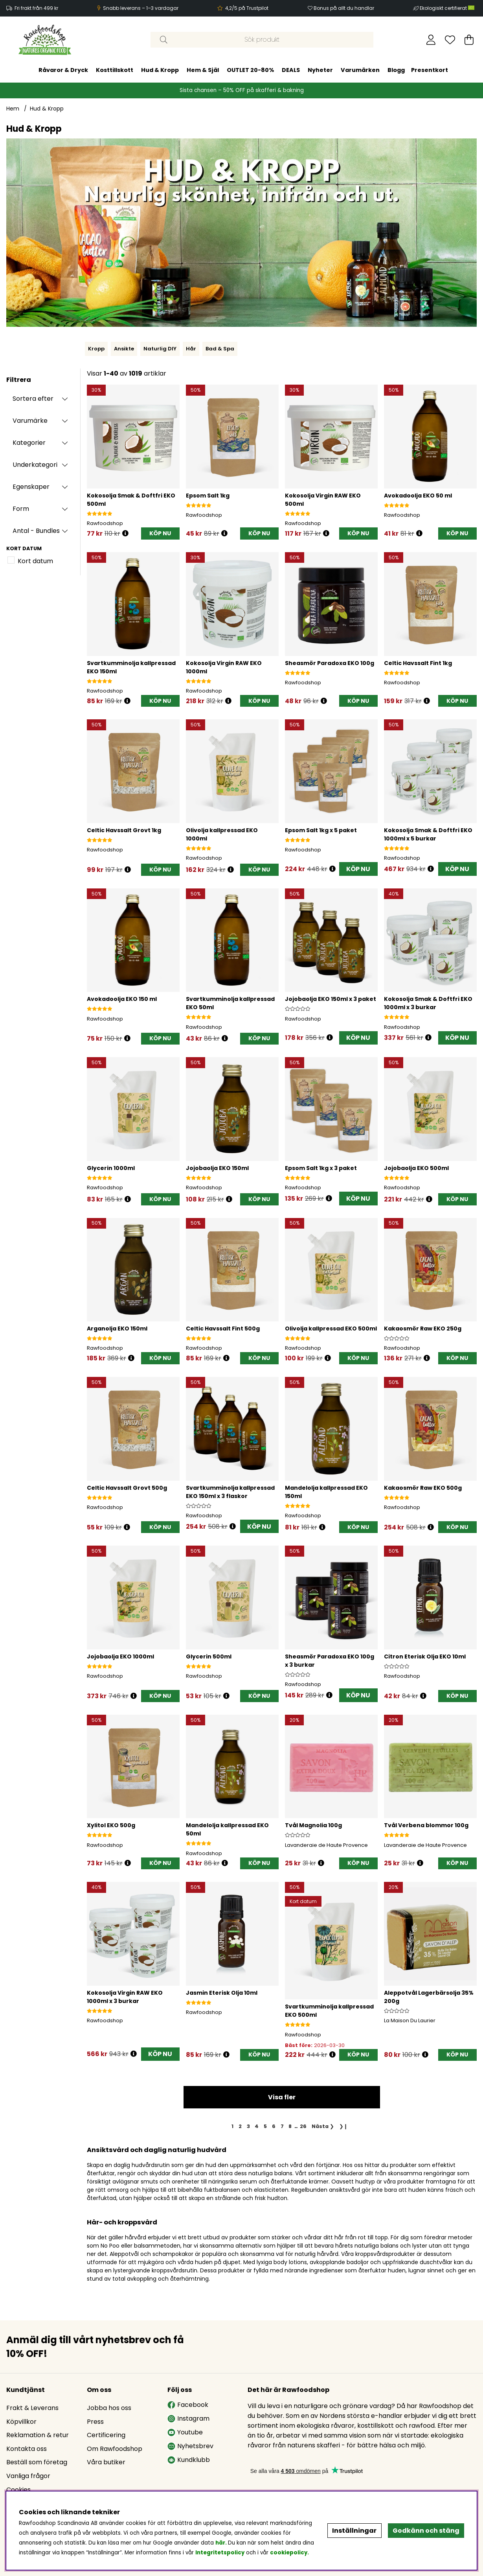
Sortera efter (33, 398)
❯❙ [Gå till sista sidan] (343, 2126)
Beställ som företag (36, 2462)
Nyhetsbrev (190, 2446)
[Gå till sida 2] (240, 2126)
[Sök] (262, 40)
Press (95, 2421)
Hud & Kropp (160, 70)
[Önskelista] (450, 39)
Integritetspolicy (219, 2552)
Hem (12, 108)
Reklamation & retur (37, 2435)
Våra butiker (106, 2462)
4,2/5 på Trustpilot (246, 8)
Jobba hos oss (109, 2407)
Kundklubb (188, 2459)
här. (221, 2543)
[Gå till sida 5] (265, 2126)
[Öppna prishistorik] (125, 533)
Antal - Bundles (36, 530)
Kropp (96, 348)
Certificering (106, 2435)
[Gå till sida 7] (282, 2126)
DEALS (291, 70)
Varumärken (360, 70)
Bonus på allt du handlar (344, 8)
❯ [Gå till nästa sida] (323, 2126)
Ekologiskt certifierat (448, 8)
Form (21, 508)
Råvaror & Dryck (63, 70)
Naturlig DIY (159, 348)
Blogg (396, 70)
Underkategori (35, 464)
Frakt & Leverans (32, 2407)
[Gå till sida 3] (248, 2126)
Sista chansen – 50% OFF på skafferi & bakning (242, 90)
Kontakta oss (26, 2448)
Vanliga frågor (28, 2475)
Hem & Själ (203, 70)
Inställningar (354, 2530)
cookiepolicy (288, 2552)
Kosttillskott (114, 70)
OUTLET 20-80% (250, 70)
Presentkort (429, 70)
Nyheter (320, 70)
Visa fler (282, 2097)
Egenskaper (31, 486)
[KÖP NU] (160, 533)
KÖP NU (358, 868)
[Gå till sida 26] (303, 2126)
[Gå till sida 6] (274, 2126)
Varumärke (30, 420)
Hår (191, 348)
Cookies (18, 2489)
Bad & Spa (220, 348)
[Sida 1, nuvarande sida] (232, 2126)
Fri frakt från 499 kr (36, 8)
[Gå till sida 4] (256, 2126)
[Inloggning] (431, 39)
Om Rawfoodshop (114, 2448)
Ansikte (124, 348)
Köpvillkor (21, 2421)
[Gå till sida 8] (290, 2126)
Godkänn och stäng (426, 2530)
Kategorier (29, 442)
